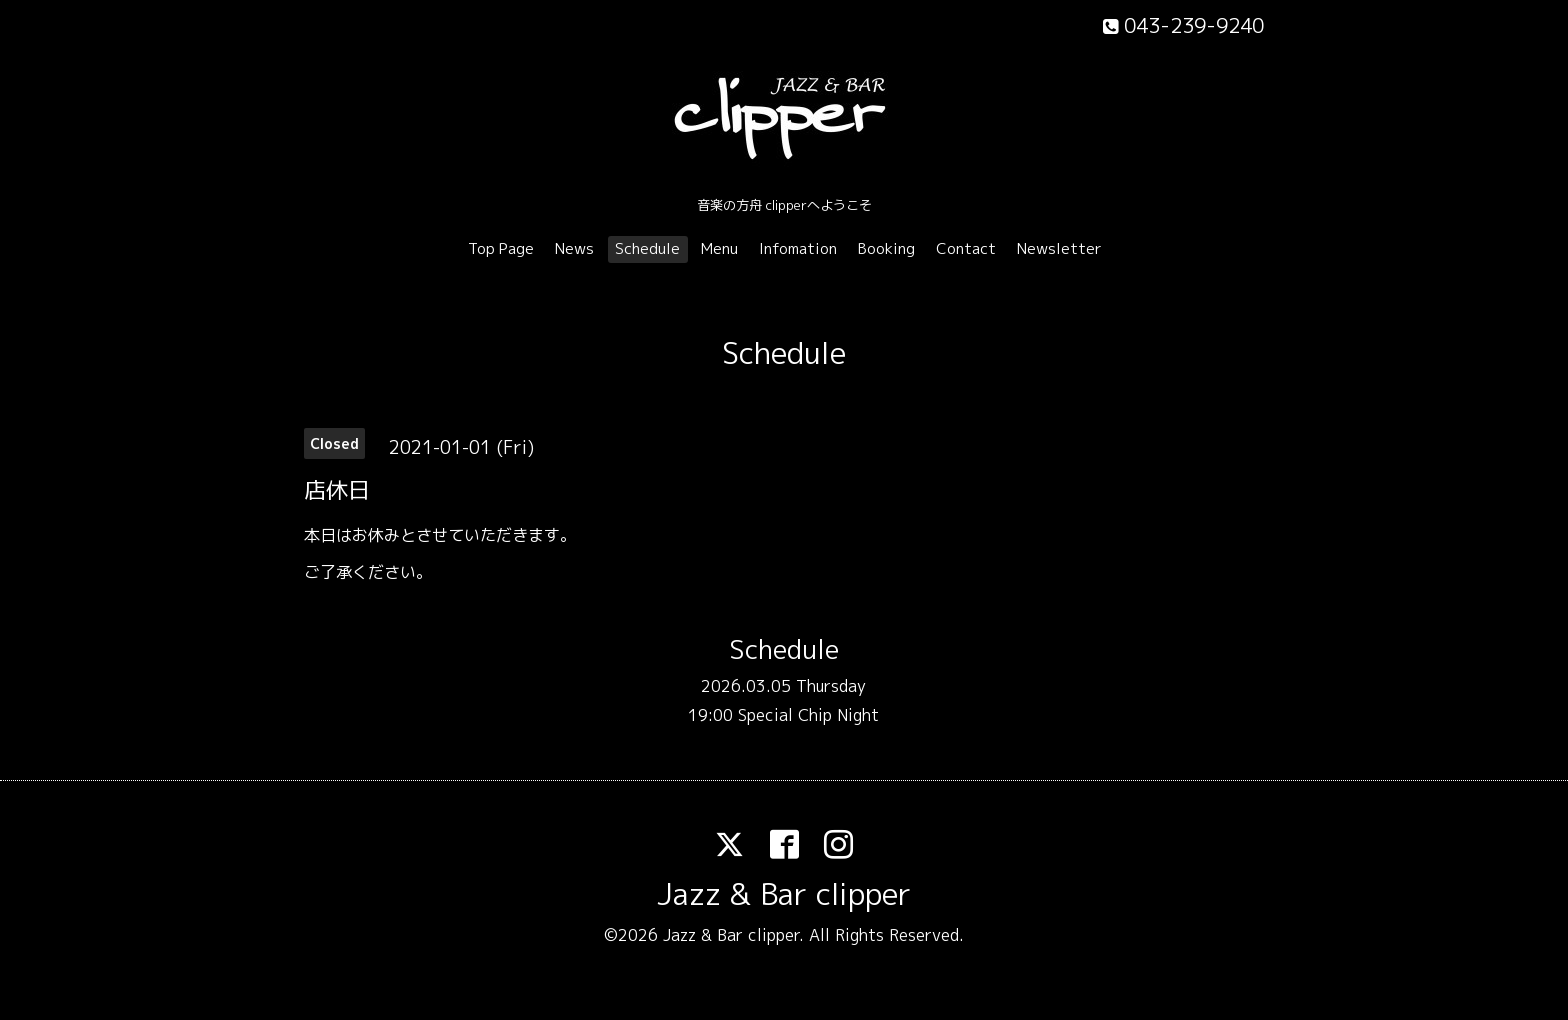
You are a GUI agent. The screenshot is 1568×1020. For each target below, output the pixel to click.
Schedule (647, 248)
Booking (886, 248)
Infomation (798, 248)
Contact (966, 248)
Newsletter (1059, 248)
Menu (719, 248)
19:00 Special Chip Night (783, 715)
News (574, 248)
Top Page (501, 248)
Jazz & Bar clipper (784, 894)
